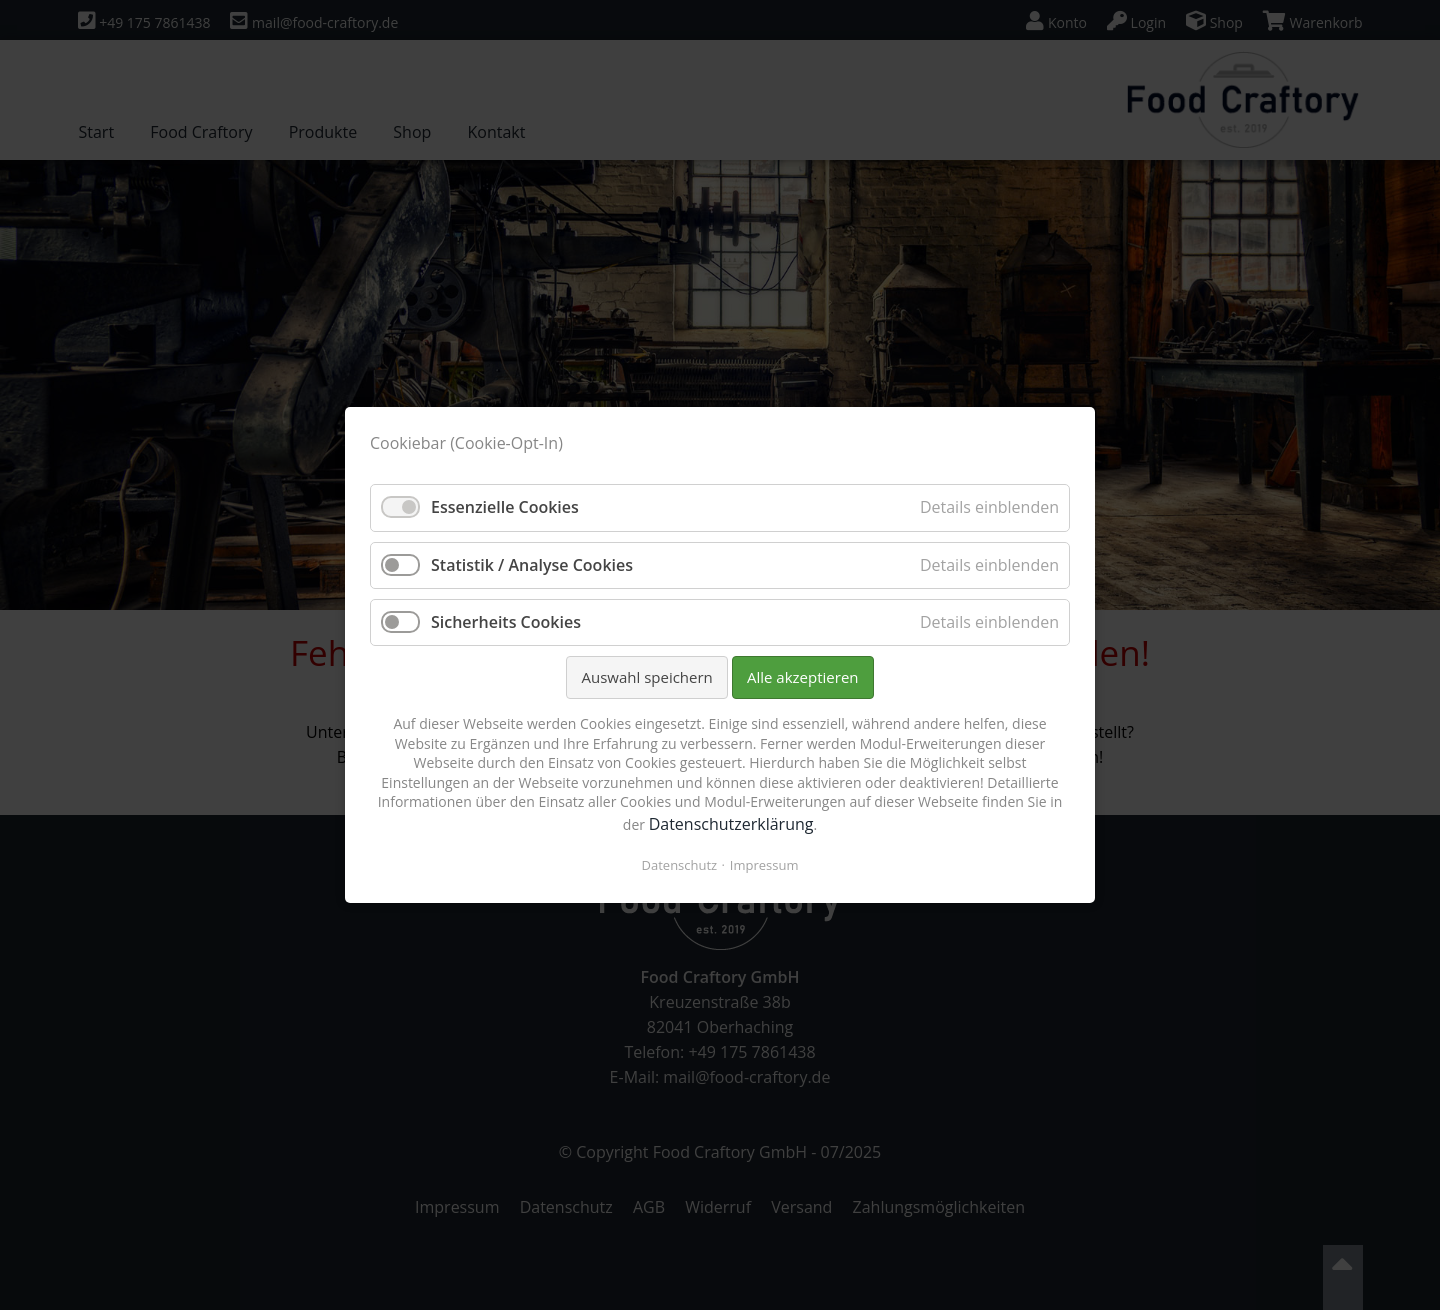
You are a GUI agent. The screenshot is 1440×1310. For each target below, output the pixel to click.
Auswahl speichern (646, 677)
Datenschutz (680, 865)
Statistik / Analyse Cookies (532, 565)
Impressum (764, 865)
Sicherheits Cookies (506, 622)
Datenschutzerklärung (731, 824)
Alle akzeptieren (803, 677)
